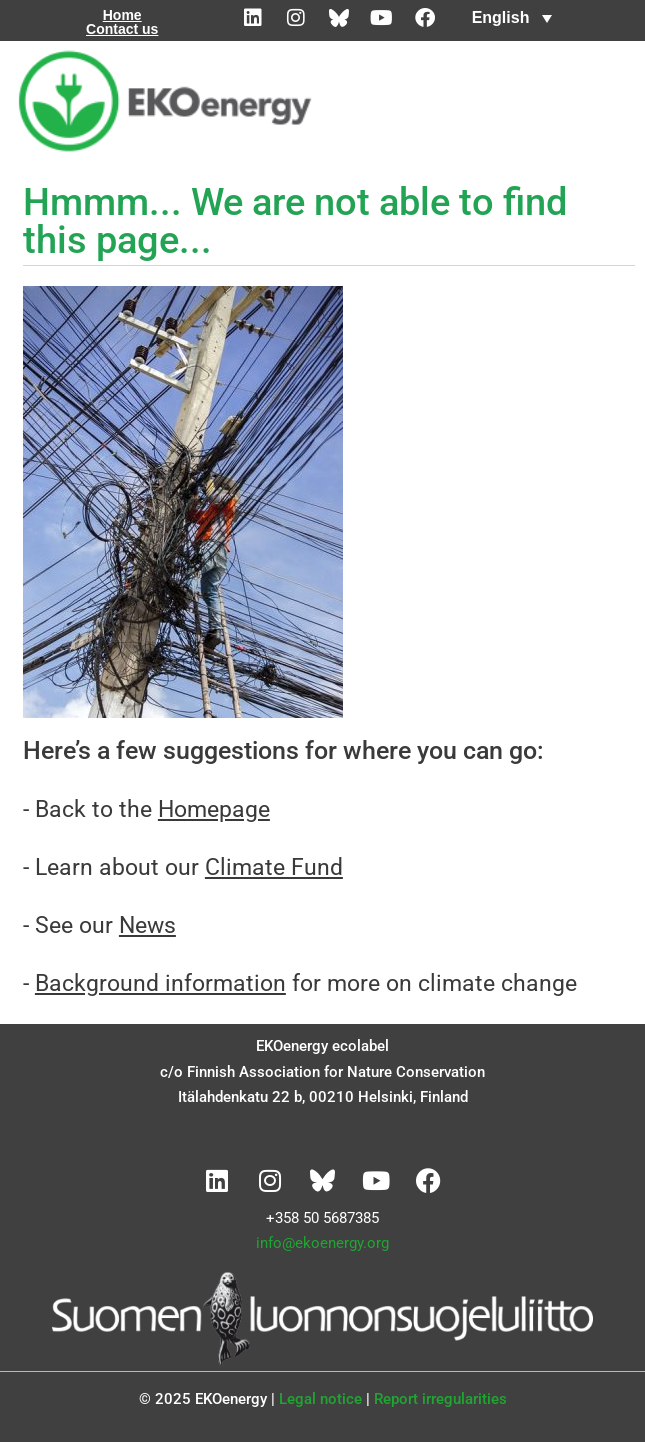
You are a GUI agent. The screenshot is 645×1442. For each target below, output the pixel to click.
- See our (99, 925)
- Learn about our (183, 867)
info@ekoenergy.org (322, 1243)
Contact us (122, 29)
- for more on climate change (300, 983)
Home (122, 15)
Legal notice (320, 1399)
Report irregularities (440, 1399)
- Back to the (146, 809)
